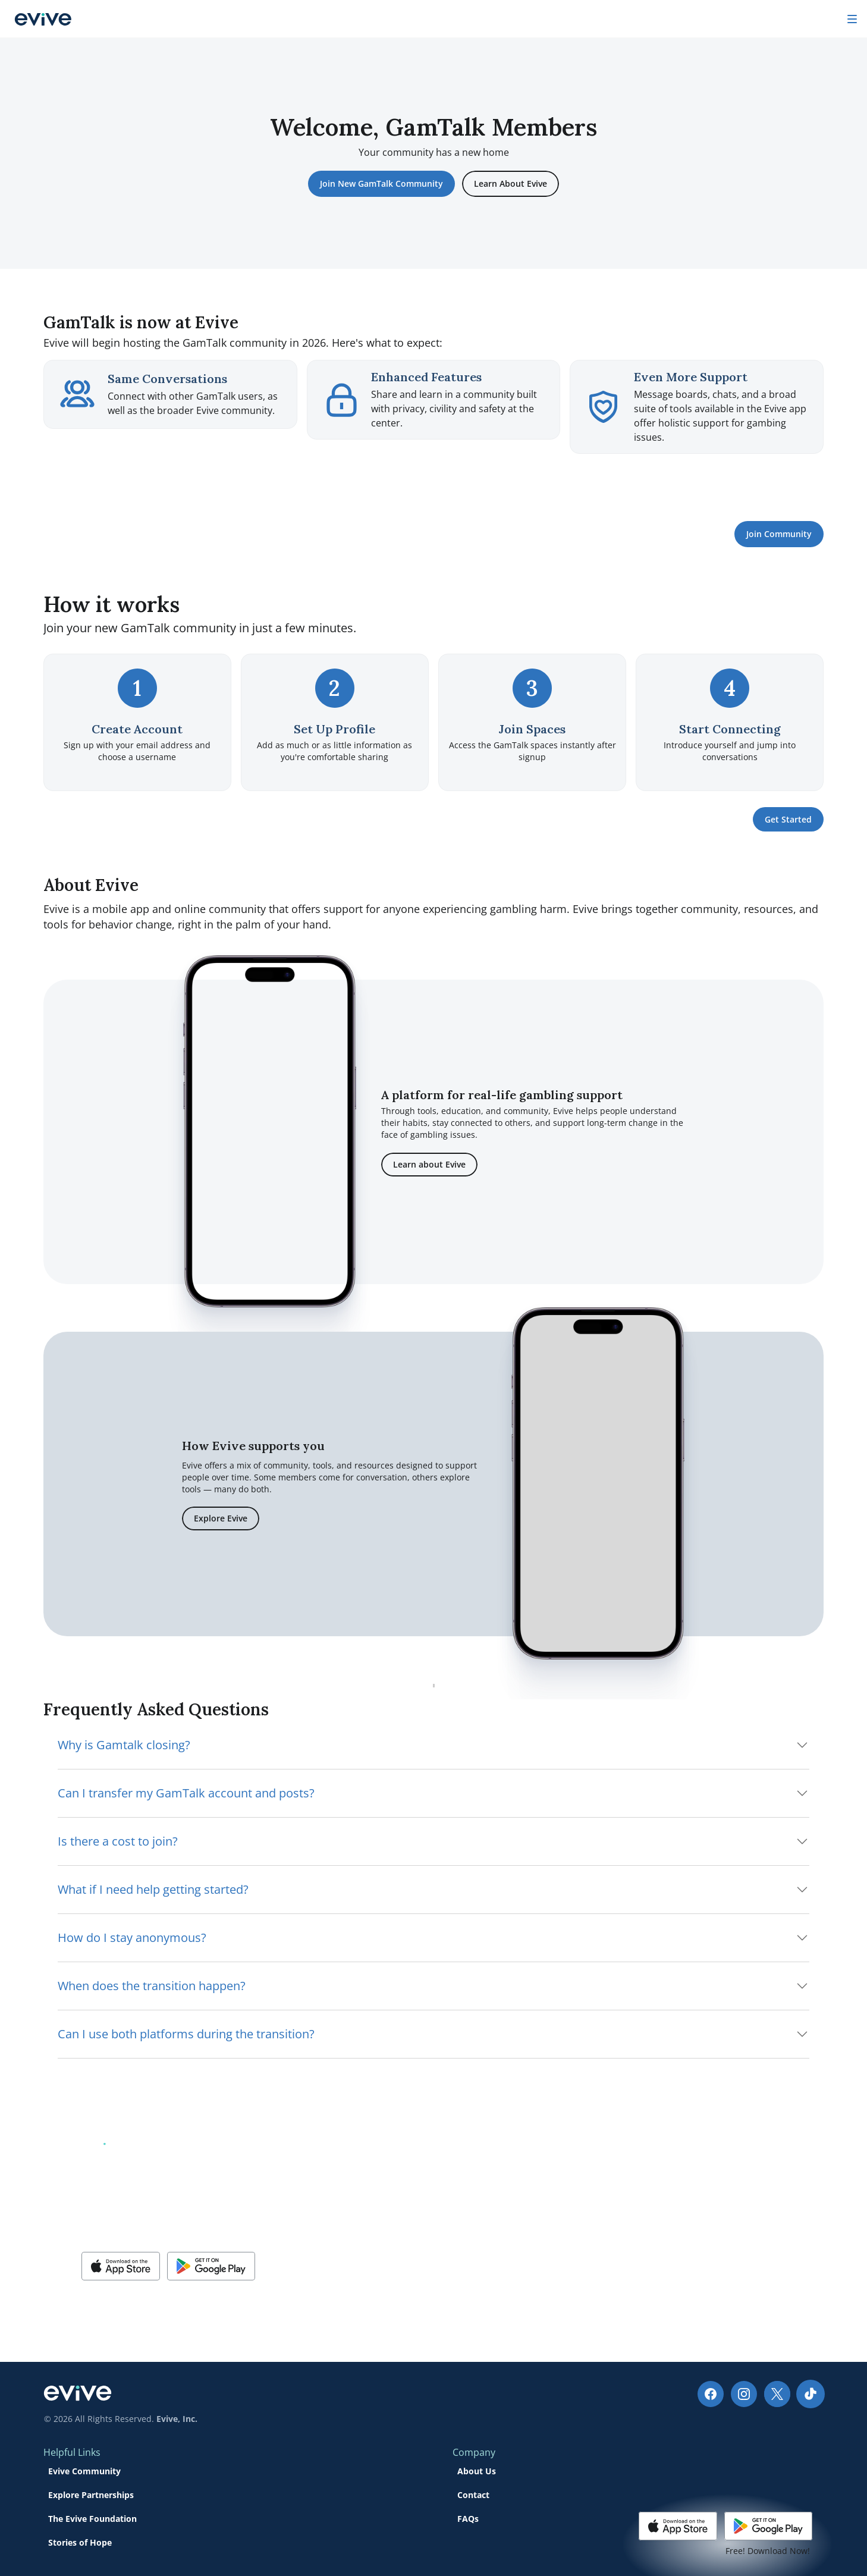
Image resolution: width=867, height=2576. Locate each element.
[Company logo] (62, 19)
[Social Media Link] (56, 2458)
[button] (120, 2300)
